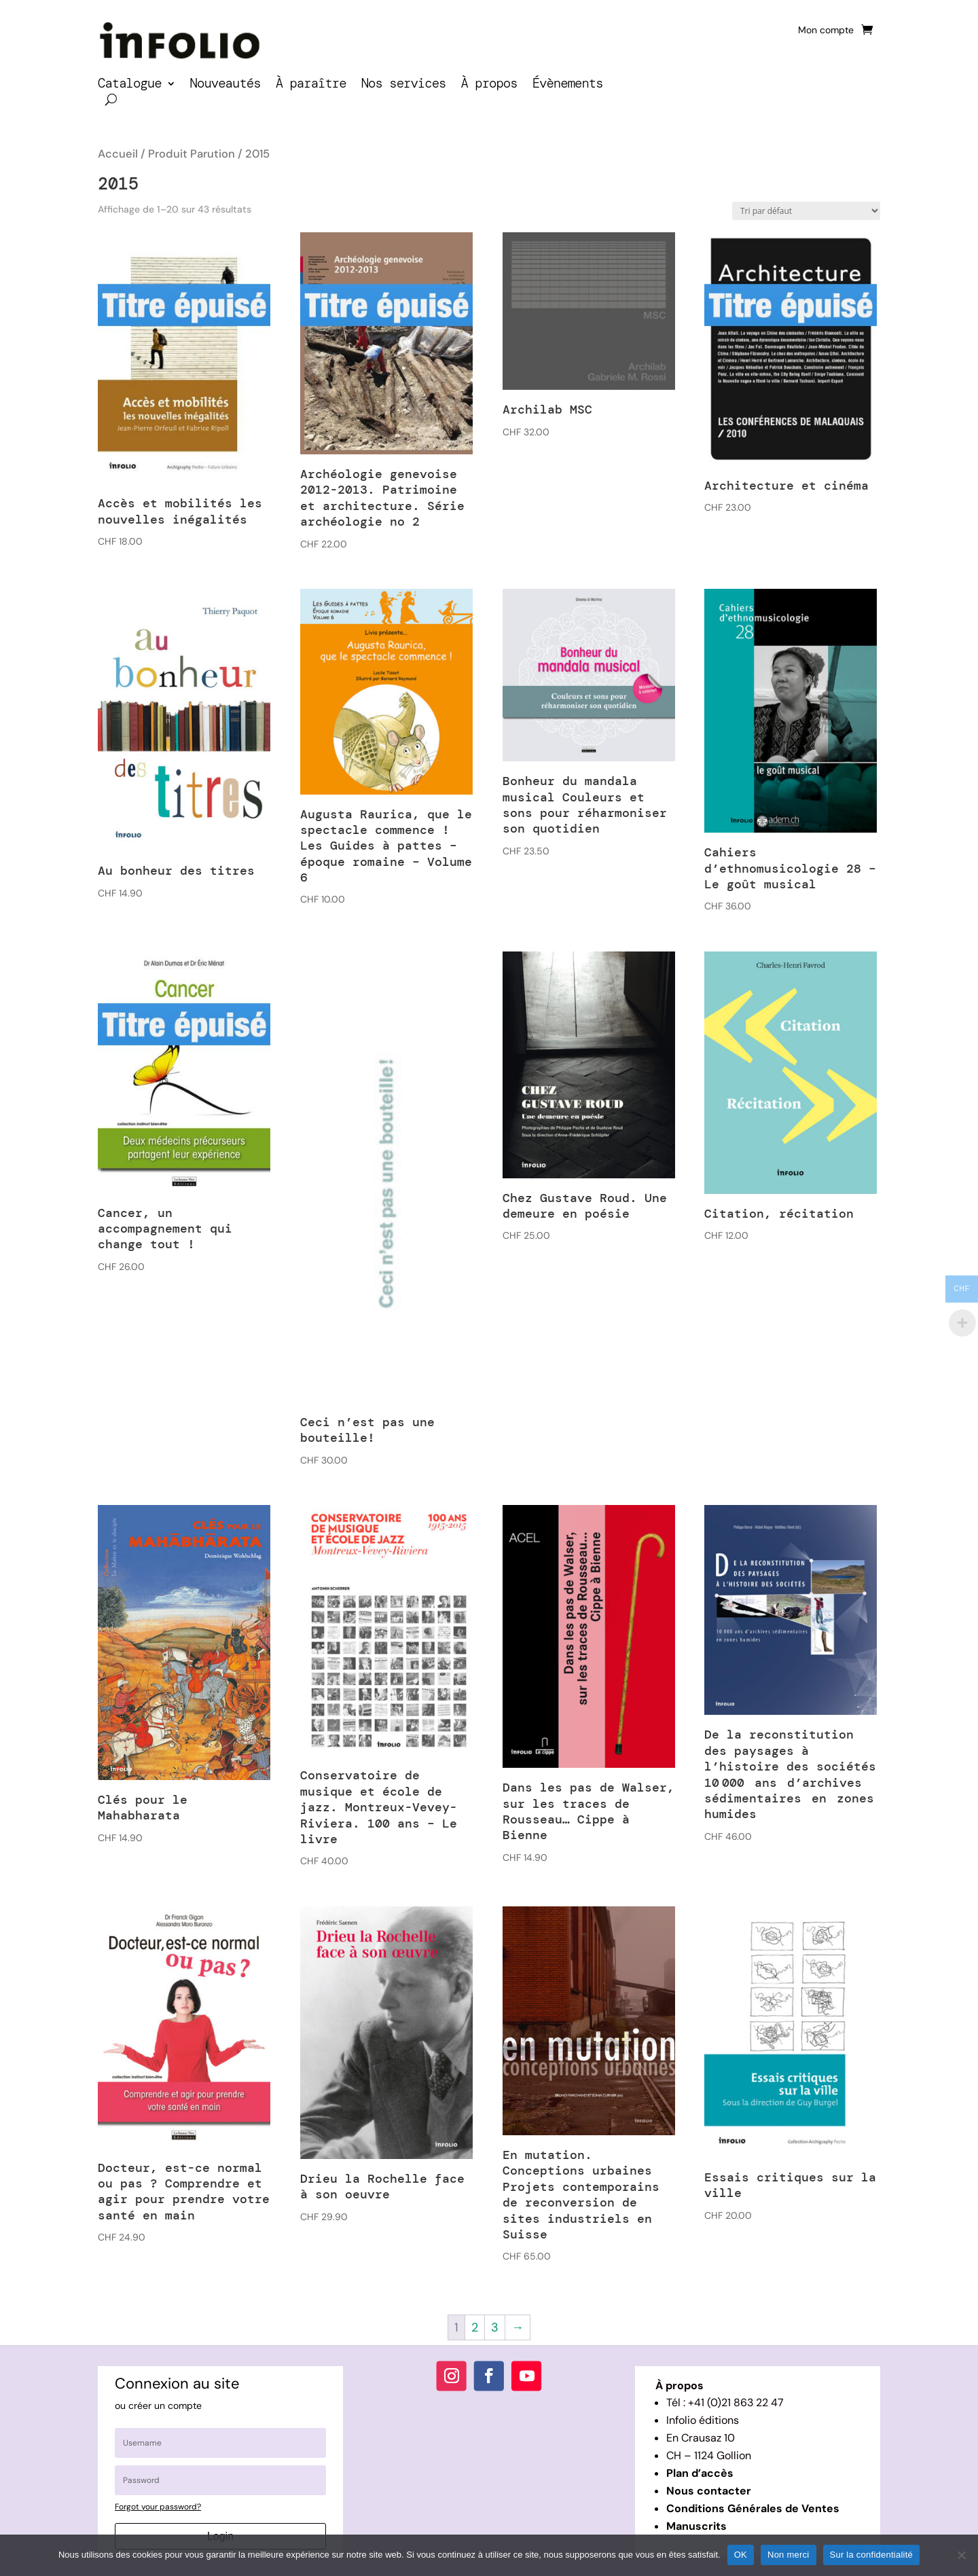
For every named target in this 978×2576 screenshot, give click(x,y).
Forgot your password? (158, 2506)
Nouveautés (225, 85)
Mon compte (826, 30)
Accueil (118, 154)
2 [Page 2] (474, 2327)
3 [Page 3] (495, 2327)
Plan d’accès (700, 2473)
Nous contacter (708, 2491)
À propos (488, 85)
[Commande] (806, 211)
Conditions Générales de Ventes (752, 2508)
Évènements (567, 85)
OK (740, 2555)
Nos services (403, 85)
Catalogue (130, 85)
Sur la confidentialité (871, 2555)
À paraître (311, 85)
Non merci (788, 2555)
